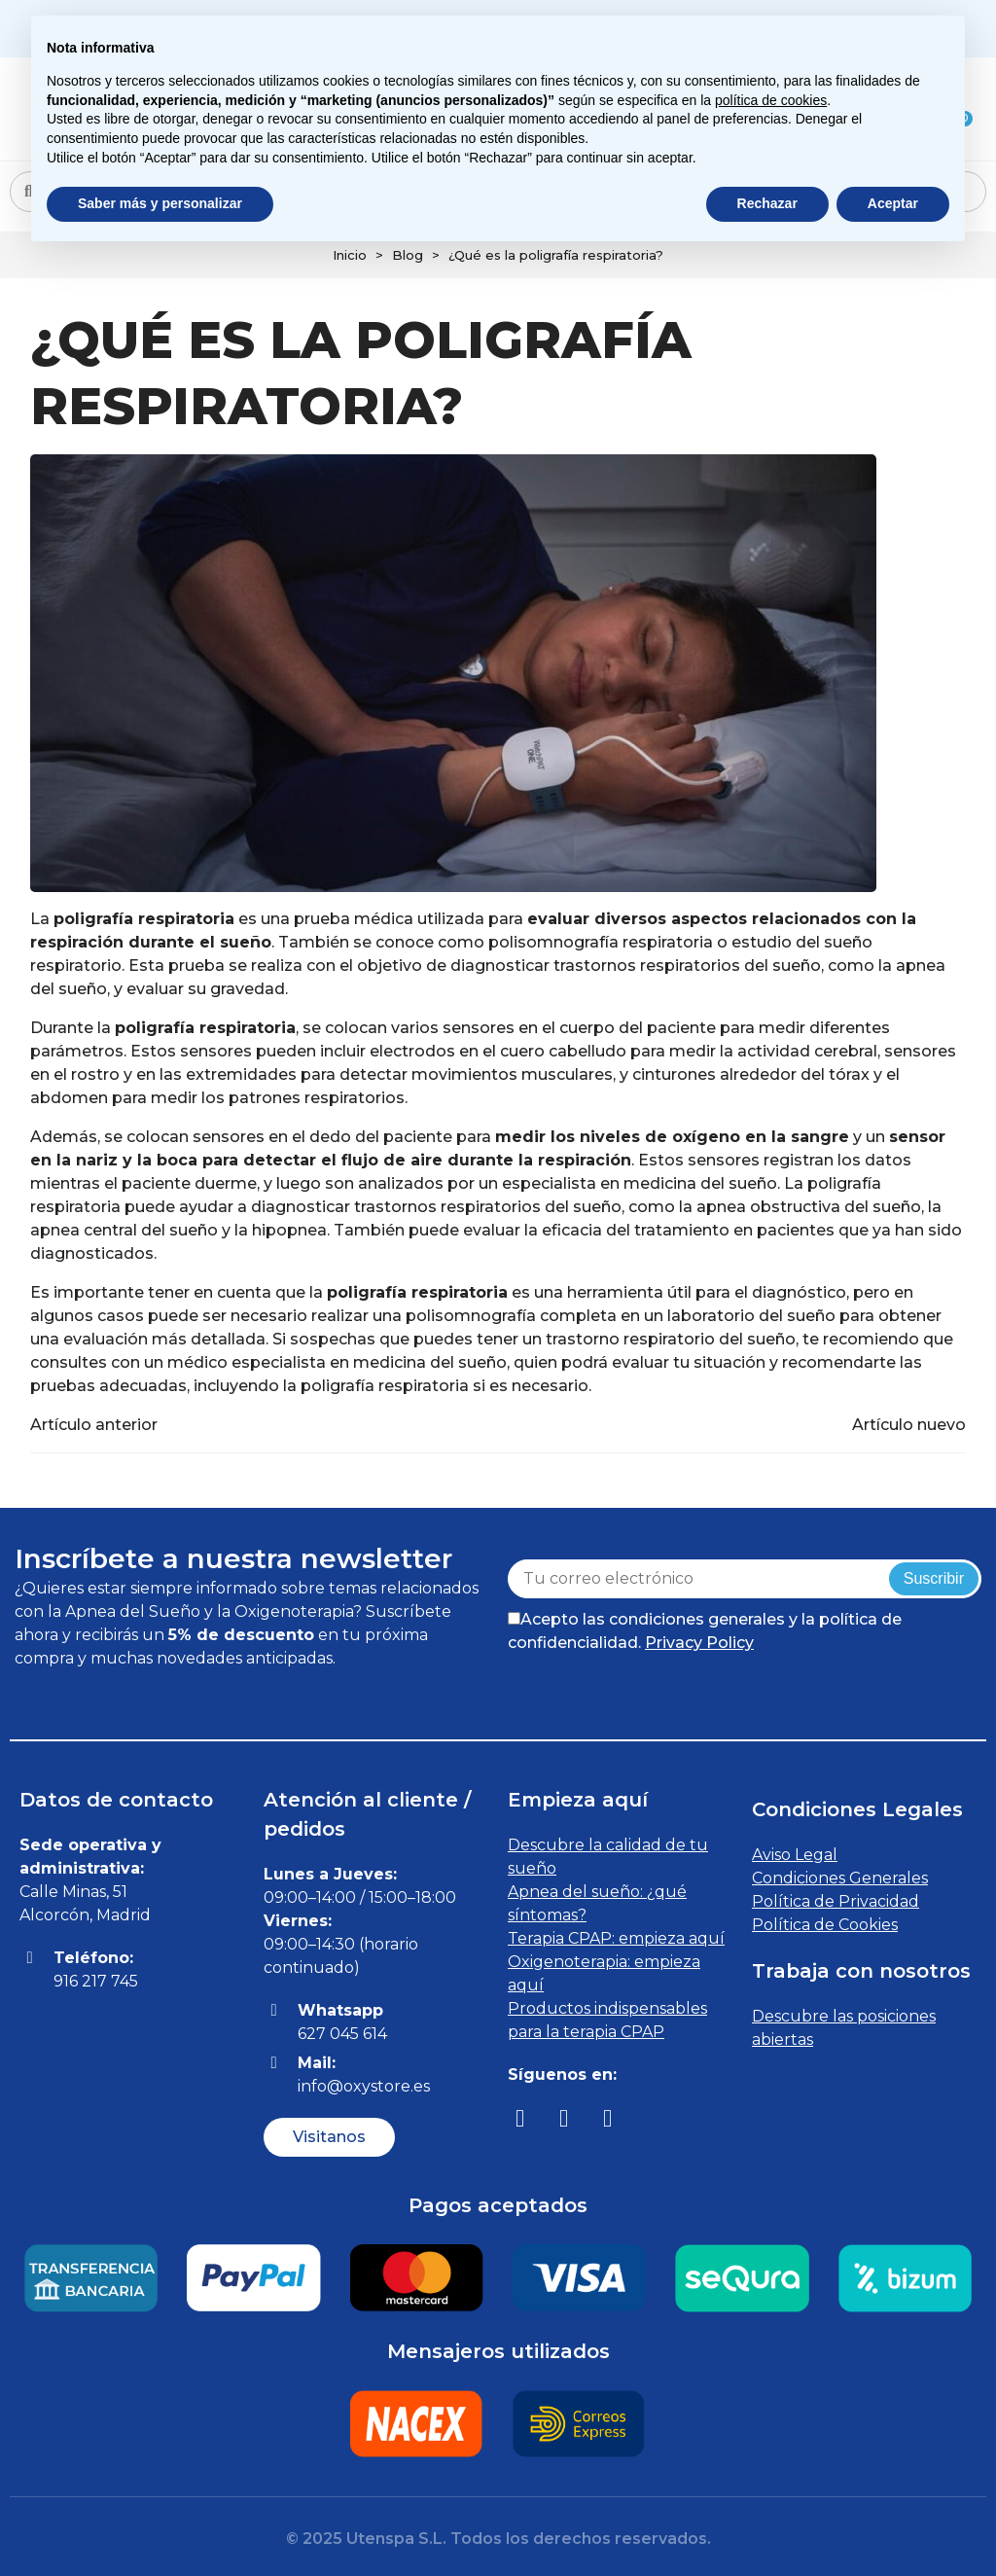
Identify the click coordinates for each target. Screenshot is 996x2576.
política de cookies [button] (771, 100)
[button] (329, 2137)
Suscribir (934, 1578)
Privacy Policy (699, 1642)
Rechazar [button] (767, 203)
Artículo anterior (94, 1424)
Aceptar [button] (893, 203)
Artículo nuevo (909, 1424)
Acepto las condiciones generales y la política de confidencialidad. (705, 1631)
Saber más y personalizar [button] (160, 203)
